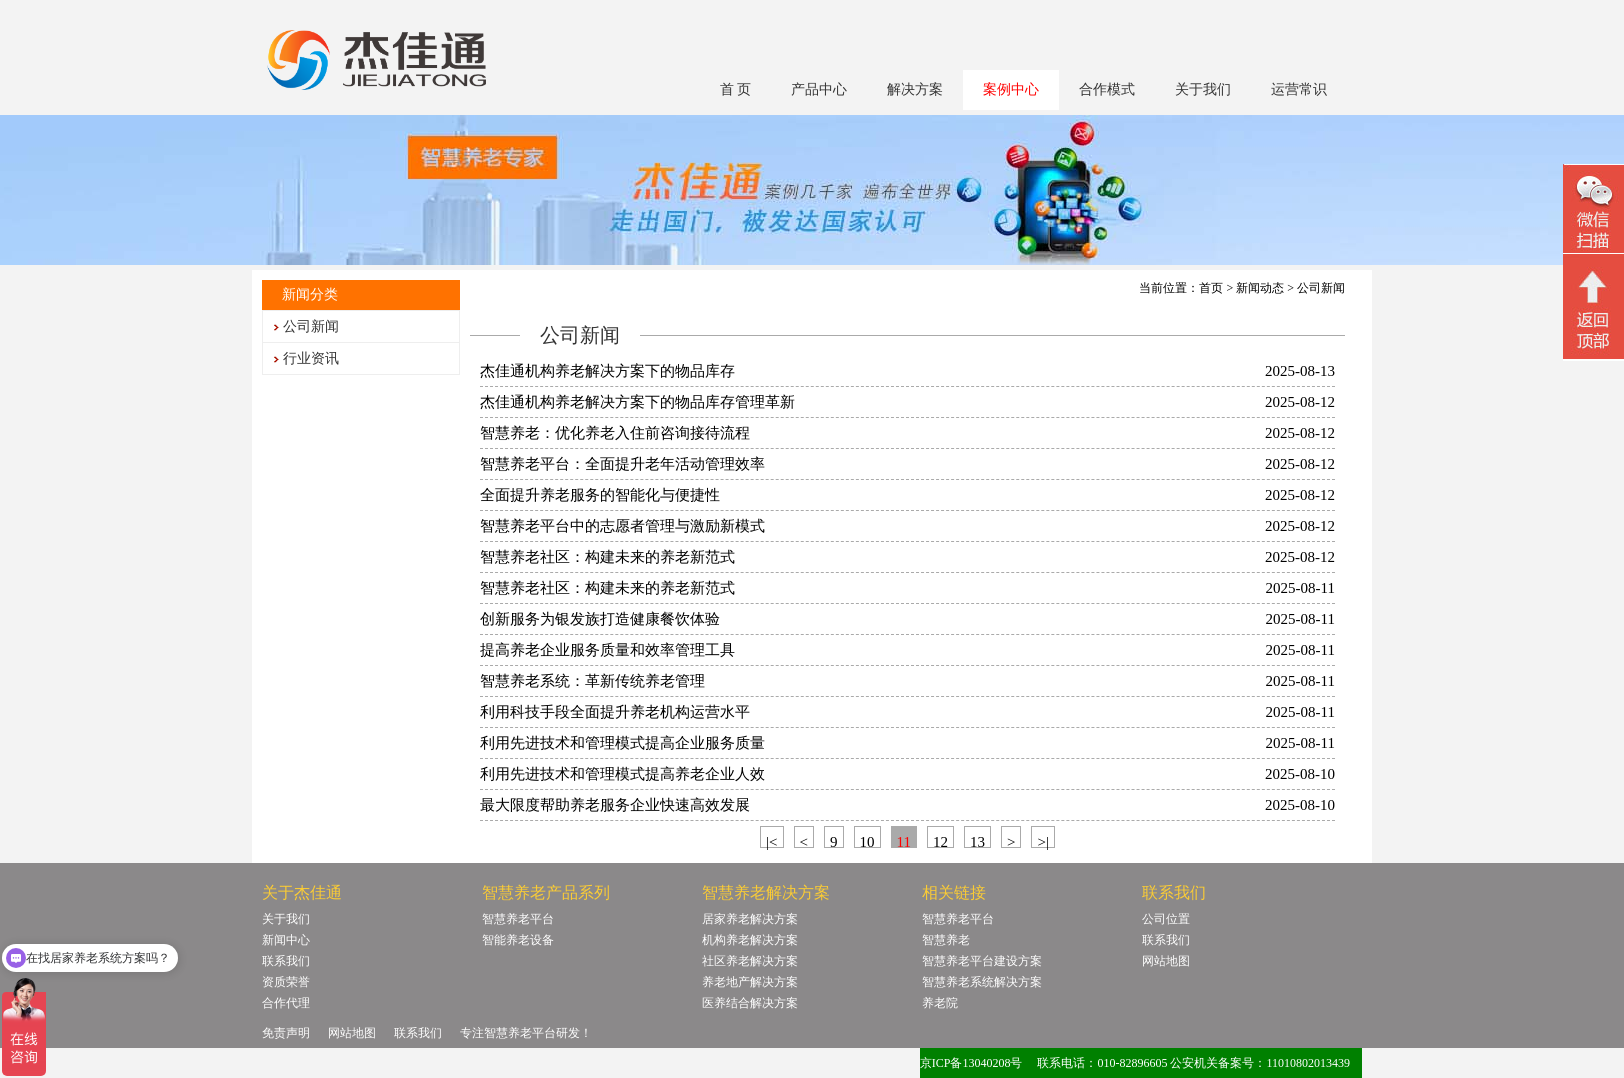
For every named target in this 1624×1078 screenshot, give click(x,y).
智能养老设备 (518, 940)
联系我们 (286, 961)
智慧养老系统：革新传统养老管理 (592, 681)
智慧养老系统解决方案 (982, 982)
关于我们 (1203, 89)
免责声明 (286, 1033)
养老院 (940, 1003)
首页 (1211, 288)
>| (1042, 841)
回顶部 (1593, 309)
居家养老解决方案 (750, 919)
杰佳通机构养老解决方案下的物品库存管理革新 (637, 402)
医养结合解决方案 (750, 1003)
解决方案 (915, 89)
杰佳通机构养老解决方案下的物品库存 (607, 371)
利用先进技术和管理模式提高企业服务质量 (622, 743)
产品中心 (819, 89)
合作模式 (1107, 89)
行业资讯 (311, 358)
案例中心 (1011, 89)
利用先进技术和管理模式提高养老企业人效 (622, 774)
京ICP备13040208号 (971, 1063)
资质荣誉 (286, 982)
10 (867, 841)
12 (940, 841)
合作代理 (286, 1003)
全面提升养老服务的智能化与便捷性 (600, 495)
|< (771, 841)
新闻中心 (286, 940)
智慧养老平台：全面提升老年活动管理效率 (622, 464)
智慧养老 (946, 940)
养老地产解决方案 (750, 982)
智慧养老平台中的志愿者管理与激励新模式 (622, 526)
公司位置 (1166, 919)
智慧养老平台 (518, 919)
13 (977, 841)
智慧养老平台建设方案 (982, 961)
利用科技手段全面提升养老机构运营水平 (615, 712)
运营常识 (1299, 89)
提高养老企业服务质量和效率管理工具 (607, 650)
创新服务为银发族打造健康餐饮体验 (600, 619)
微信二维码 (1593, 211)
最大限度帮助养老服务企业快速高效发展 (615, 805)
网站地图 (1166, 961)
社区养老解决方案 (750, 961)
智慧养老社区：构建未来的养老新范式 (607, 557)
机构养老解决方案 (750, 940)
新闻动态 (1260, 288)
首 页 (736, 89)
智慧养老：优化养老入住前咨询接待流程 (615, 433)
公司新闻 (311, 326)
